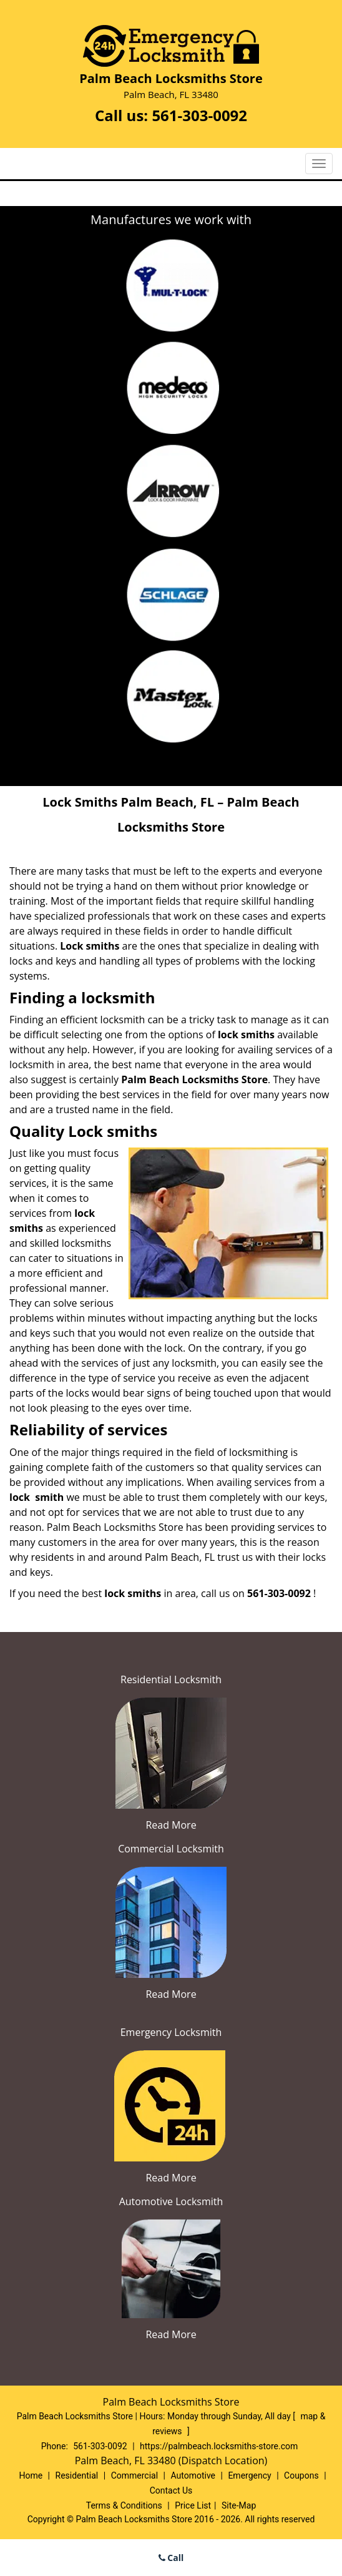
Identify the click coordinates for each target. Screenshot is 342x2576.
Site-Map (239, 2505)
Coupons (301, 2475)
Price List (193, 2505)
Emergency (249, 2475)
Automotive (192, 2475)
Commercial (134, 2475)
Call (171, 2558)
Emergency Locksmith (171, 2032)
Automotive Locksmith (171, 2201)
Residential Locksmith (171, 1679)
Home (30, 2475)
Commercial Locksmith (171, 1849)
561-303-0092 (199, 115)
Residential (77, 2475)
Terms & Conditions (124, 2505)
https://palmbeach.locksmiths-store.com (219, 2446)
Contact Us (171, 2490)
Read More (170, 1825)
